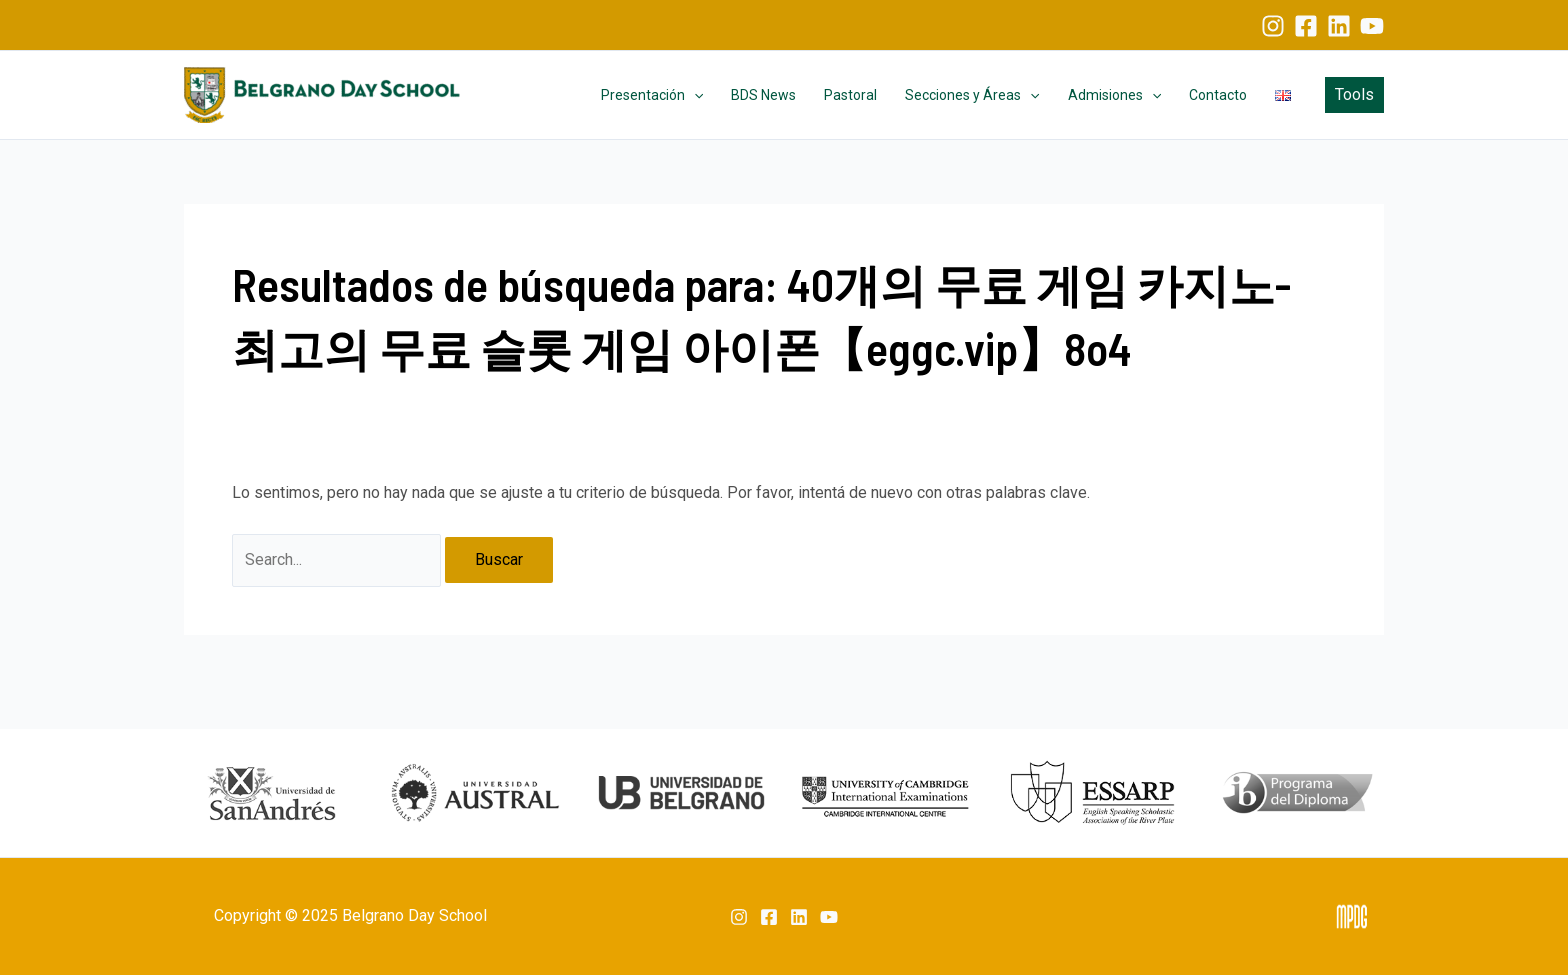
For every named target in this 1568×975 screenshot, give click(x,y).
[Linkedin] (1339, 26)
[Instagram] (1273, 26)
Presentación (652, 95)
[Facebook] (1306, 26)
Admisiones (1114, 95)
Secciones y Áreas (972, 95)
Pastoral (850, 95)
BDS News (763, 95)
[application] (694, 95)
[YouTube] (1372, 26)
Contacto (1218, 95)
